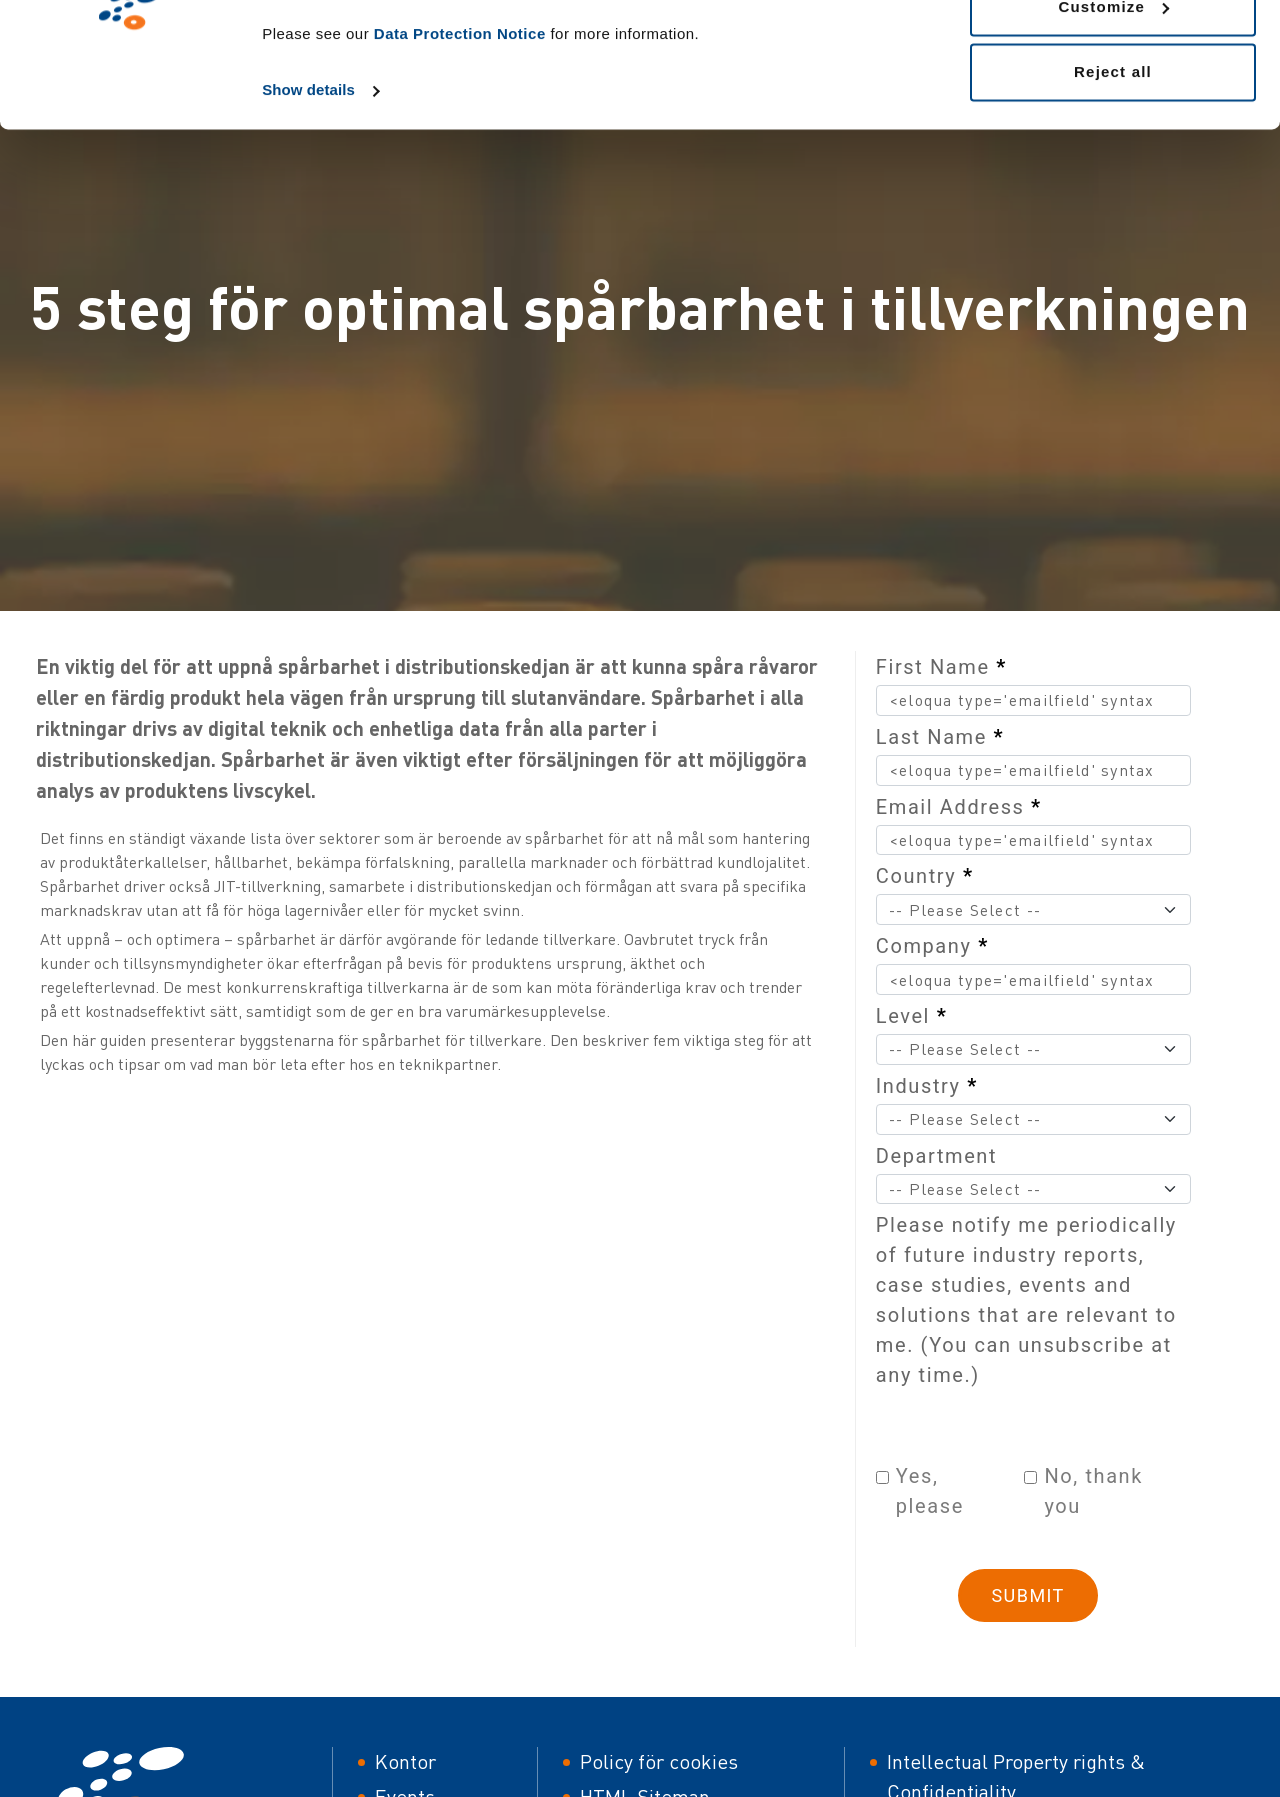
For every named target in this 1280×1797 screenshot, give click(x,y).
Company (932, 946)
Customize (1113, 118)
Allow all (1113, 52)
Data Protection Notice (460, 145)
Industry (927, 1086)
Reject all (1113, 183)
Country (925, 876)
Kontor (405, 1761)
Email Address (959, 807)
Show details (308, 201)
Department (936, 1156)
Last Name (940, 737)
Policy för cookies (659, 1761)
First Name (941, 667)
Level (912, 1016)
